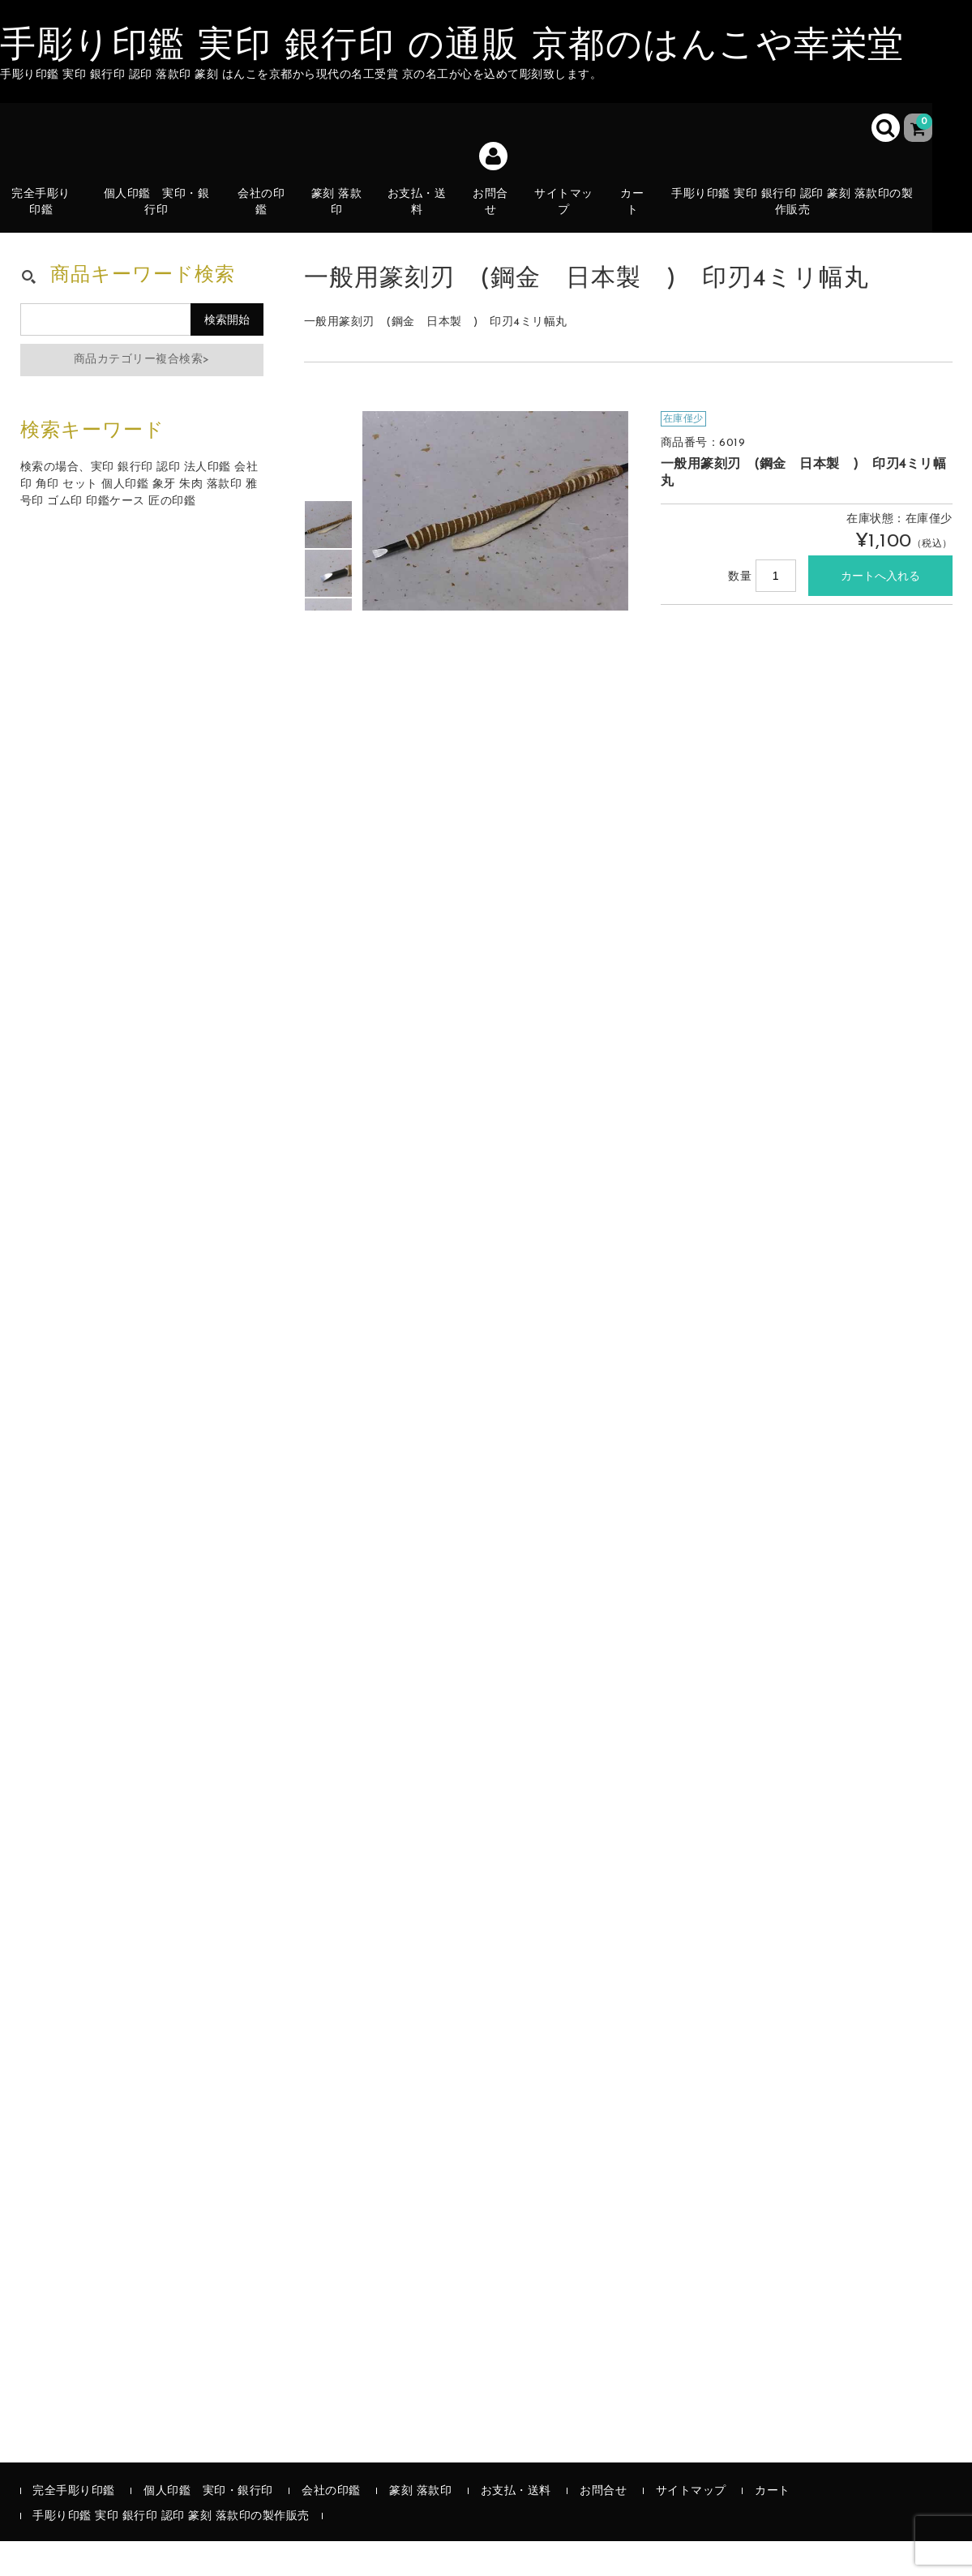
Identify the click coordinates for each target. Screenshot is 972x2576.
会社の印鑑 (266, 214)
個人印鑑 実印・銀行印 (162, 214)
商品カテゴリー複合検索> (142, 394)
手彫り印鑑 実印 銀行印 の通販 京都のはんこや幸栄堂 (452, 47)
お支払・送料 (423, 224)
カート (642, 224)
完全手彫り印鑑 (47, 214)
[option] (328, 559)
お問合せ (498, 214)
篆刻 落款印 (342, 214)
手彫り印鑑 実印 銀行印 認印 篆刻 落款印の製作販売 (800, 214)
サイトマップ (572, 214)
